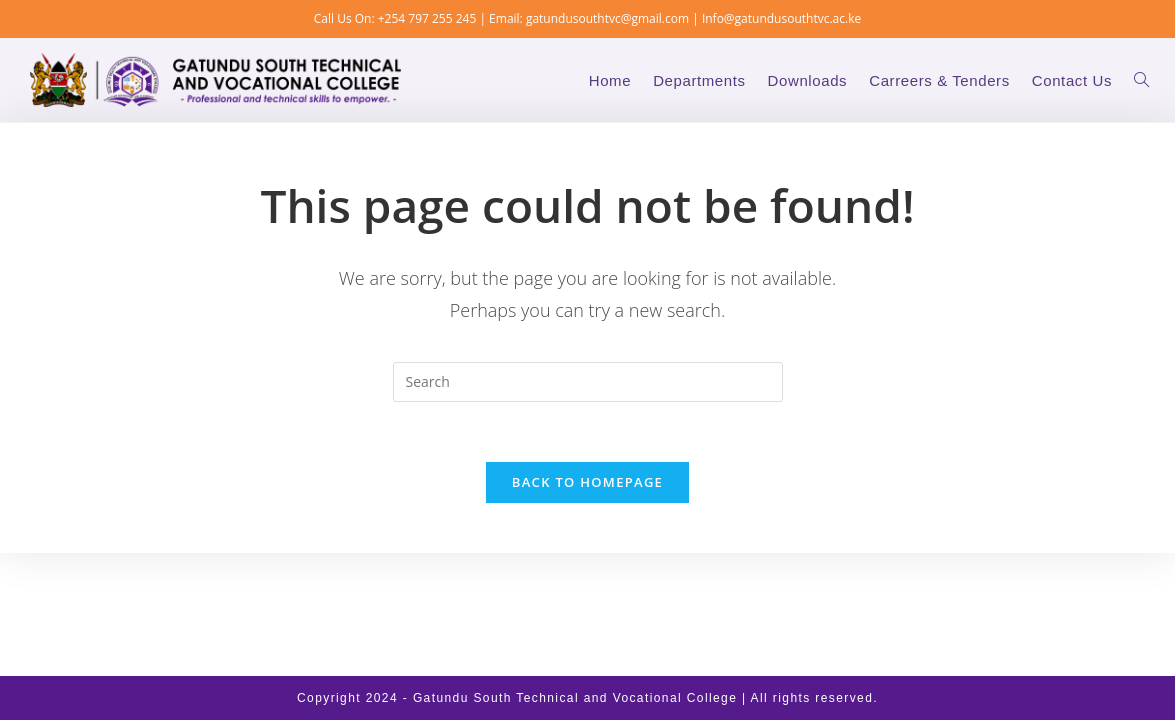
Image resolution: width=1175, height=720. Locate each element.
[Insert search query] (588, 382)
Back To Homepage (587, 482)
